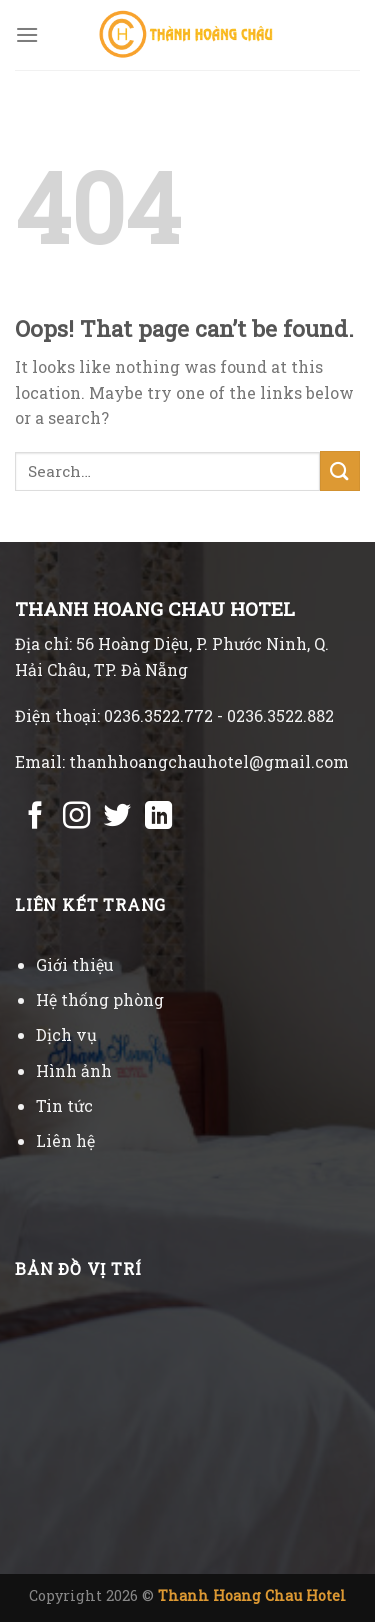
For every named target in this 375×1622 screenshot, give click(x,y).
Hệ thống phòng (100, 999)
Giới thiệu (75, 964)
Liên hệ (65, 1140)
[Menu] (27, 34)
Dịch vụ (66, 1034)
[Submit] (340, 470)
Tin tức (64, 1105)
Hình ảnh (74, 1070)
